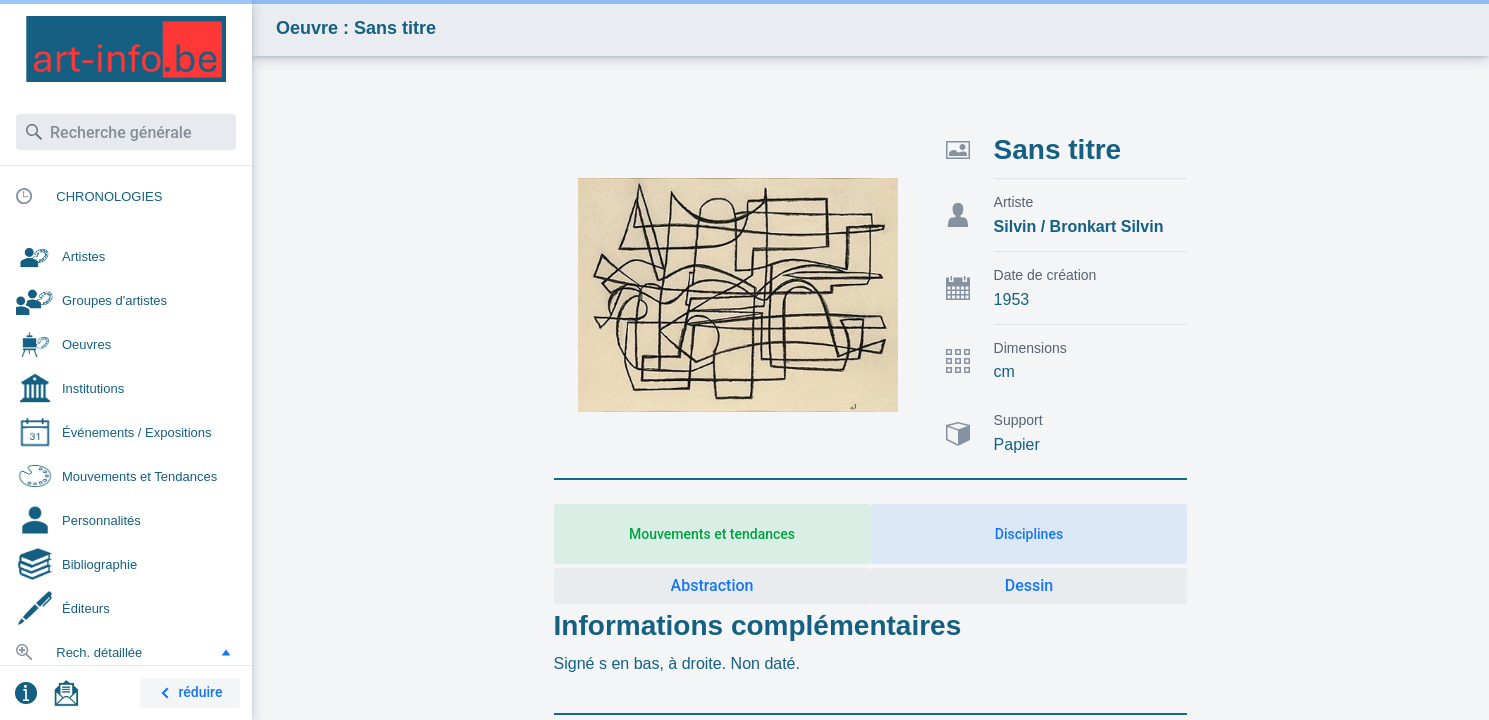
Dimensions (1030, 348)
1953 (1012, 299)
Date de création (1045, 275)
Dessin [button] (1029, 585)
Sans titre (1058, 149)
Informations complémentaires (758, 625)
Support (1018, 420)
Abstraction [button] (712, 585)
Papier (1017, 444)
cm (1004, 371)
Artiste (1014, 202)
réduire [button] (188, 693)
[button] (226, 652)
